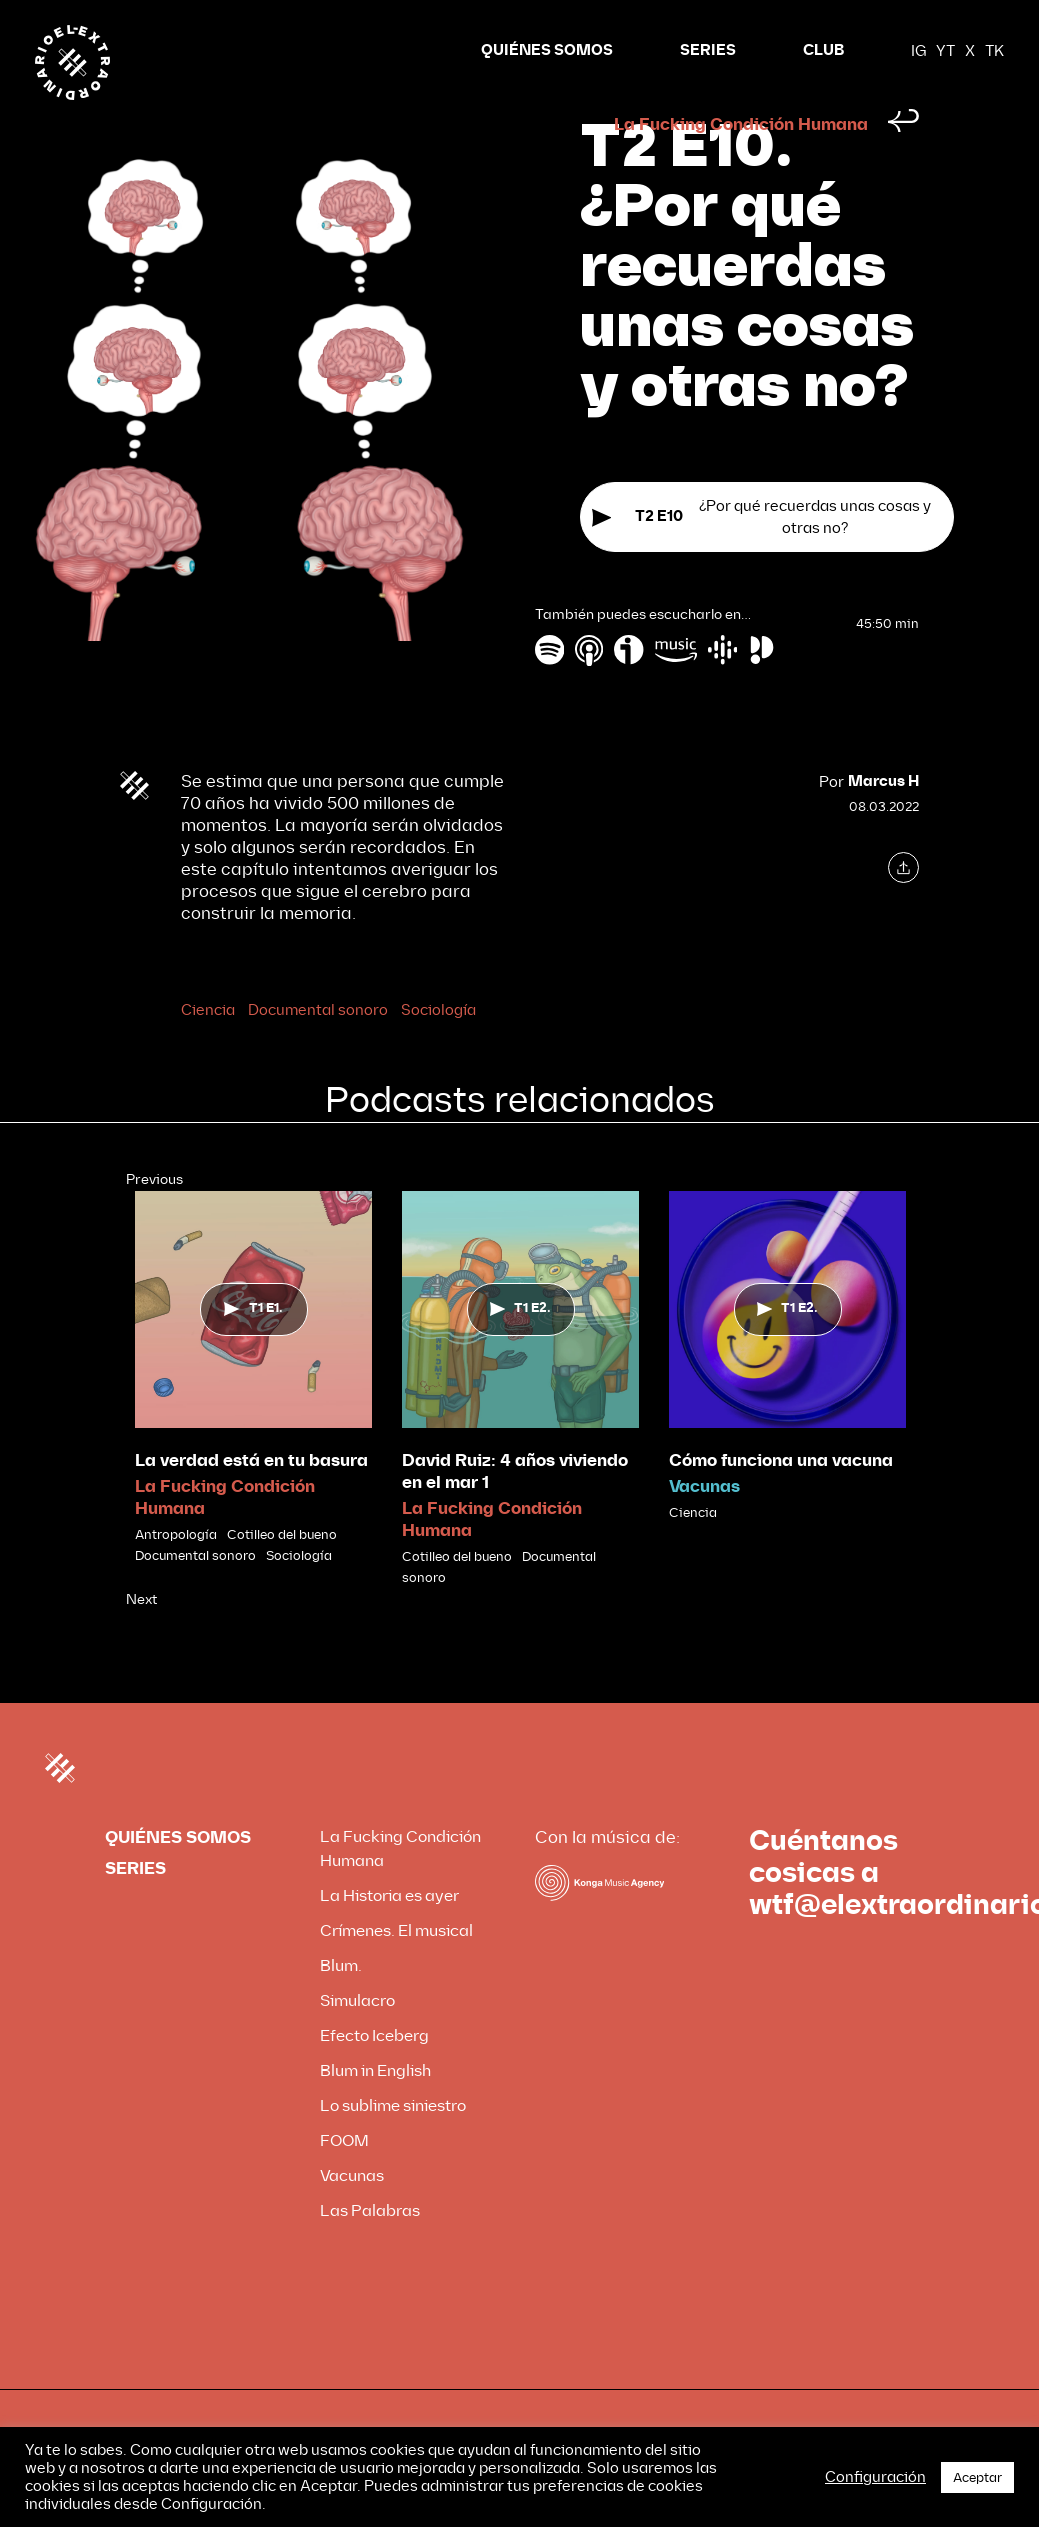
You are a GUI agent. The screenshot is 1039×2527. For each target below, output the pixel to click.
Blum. (341, 2003)
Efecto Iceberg (374, 2073)
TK (994, 51)
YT (945, 51)
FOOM (344, 2178)
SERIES (708, 50)
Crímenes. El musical (396, 1968)
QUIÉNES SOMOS (547, 50)
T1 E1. (253, 1346)
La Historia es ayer (389, 1933)
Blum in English (375, 2108)
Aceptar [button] (977, 2477)
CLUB (823, 50)
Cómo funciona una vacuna (781, 1498)
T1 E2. (520, 1346)
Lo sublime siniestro (393, 2143)
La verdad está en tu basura (251, 1498)
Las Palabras (370, 2248)
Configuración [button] (875, 2477)
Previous (154, 1217)
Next (141, 1637)
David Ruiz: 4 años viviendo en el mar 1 (515, 1509)
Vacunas (704, 1524)
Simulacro (357, 2038)
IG (918, 51)
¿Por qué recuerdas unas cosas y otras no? (761, 555)
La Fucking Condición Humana (741, 162)
